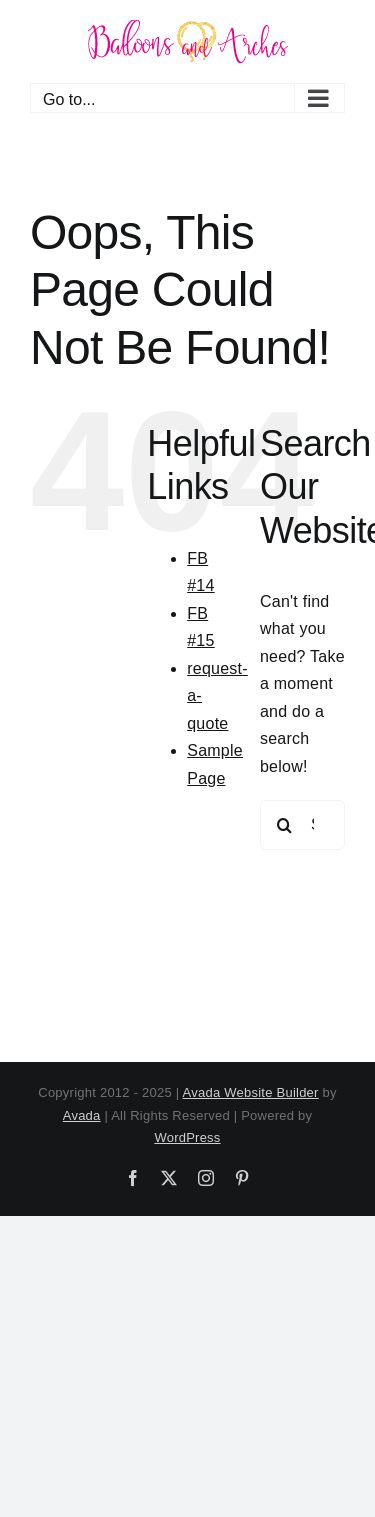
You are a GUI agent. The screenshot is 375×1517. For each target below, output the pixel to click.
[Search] (285, 825)
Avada (82, 1115)
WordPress (187, 1137)
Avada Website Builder (251, 1092)
